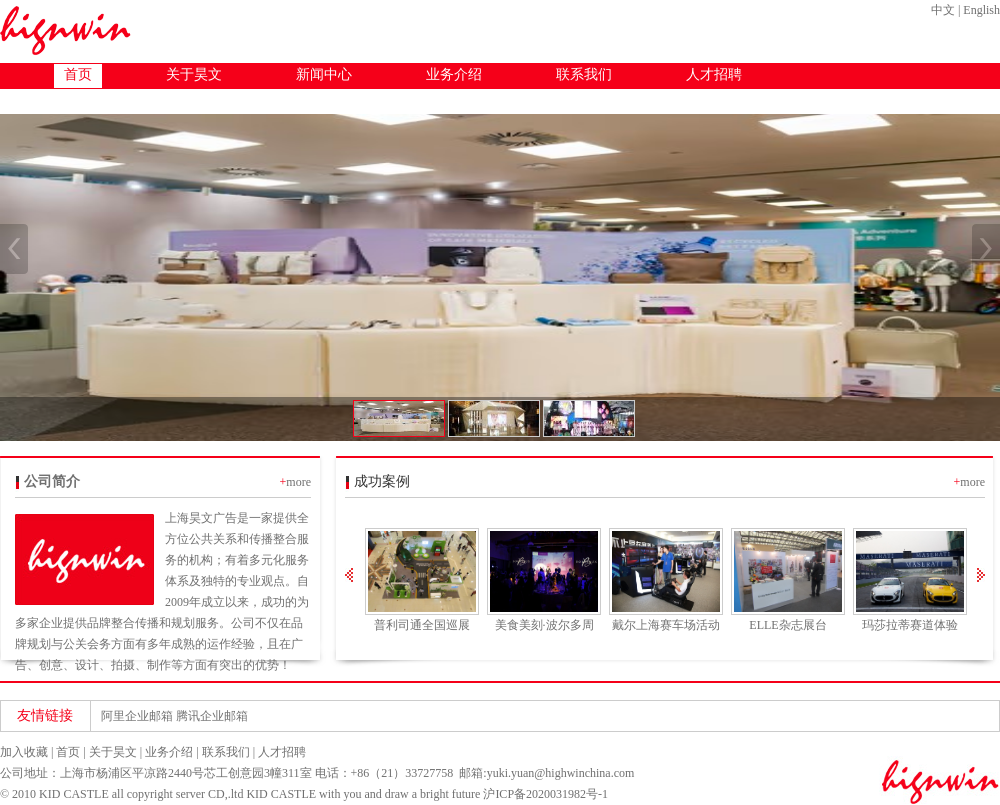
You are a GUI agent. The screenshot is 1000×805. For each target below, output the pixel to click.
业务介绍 (454, 74)
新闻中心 (324, 74)
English (981, 10)
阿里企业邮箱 (137, 716)
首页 (78, 74)
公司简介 (52, 481)
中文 (943, 10)
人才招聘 (714, 74)
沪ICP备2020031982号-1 (545, 794)
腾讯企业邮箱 (212, 716)
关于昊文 (194, 74)
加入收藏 (24, 752)
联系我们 (584, 74)
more (298, 482)
